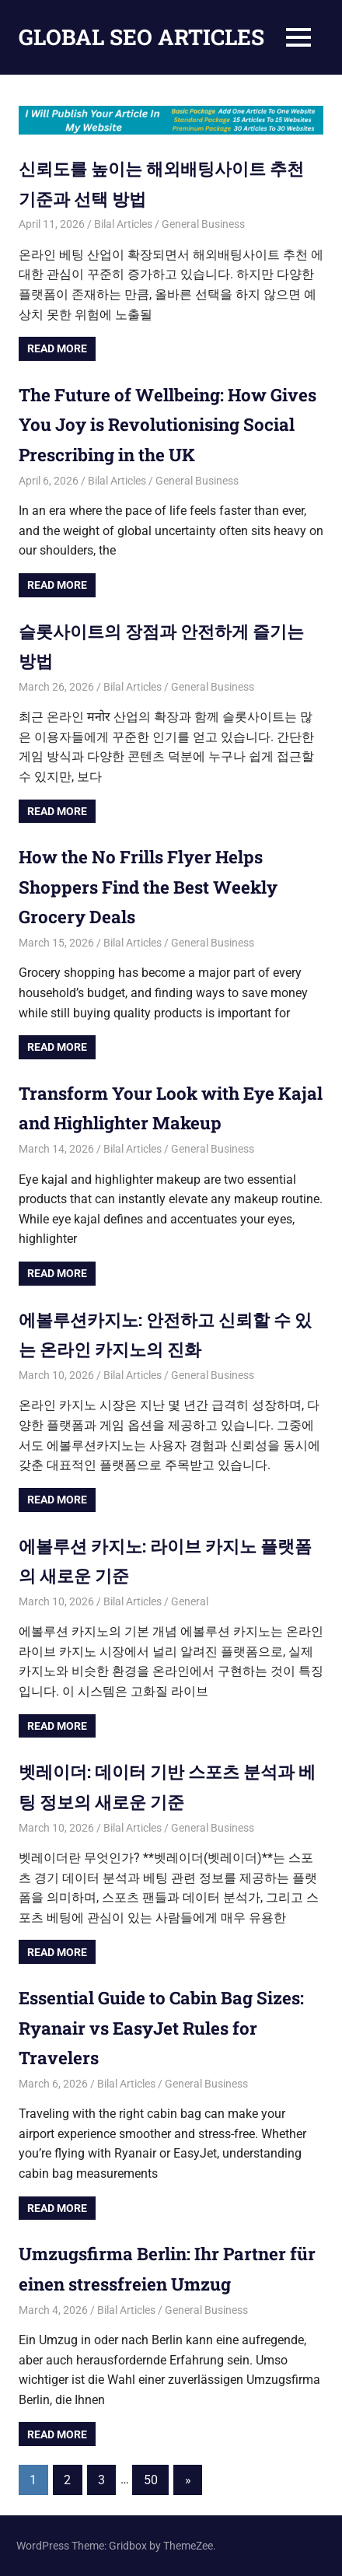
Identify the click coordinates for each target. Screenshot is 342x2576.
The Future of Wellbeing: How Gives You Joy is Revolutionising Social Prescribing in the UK (167, 424)
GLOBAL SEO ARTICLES (141, 37)
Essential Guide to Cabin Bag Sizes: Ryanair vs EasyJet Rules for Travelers (161, 2027)
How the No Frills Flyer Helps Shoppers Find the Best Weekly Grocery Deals (159, 886)
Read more (57, 348)
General (189, 1601)
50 (151, 2480)
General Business (203, 224)
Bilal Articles (123, 224)
